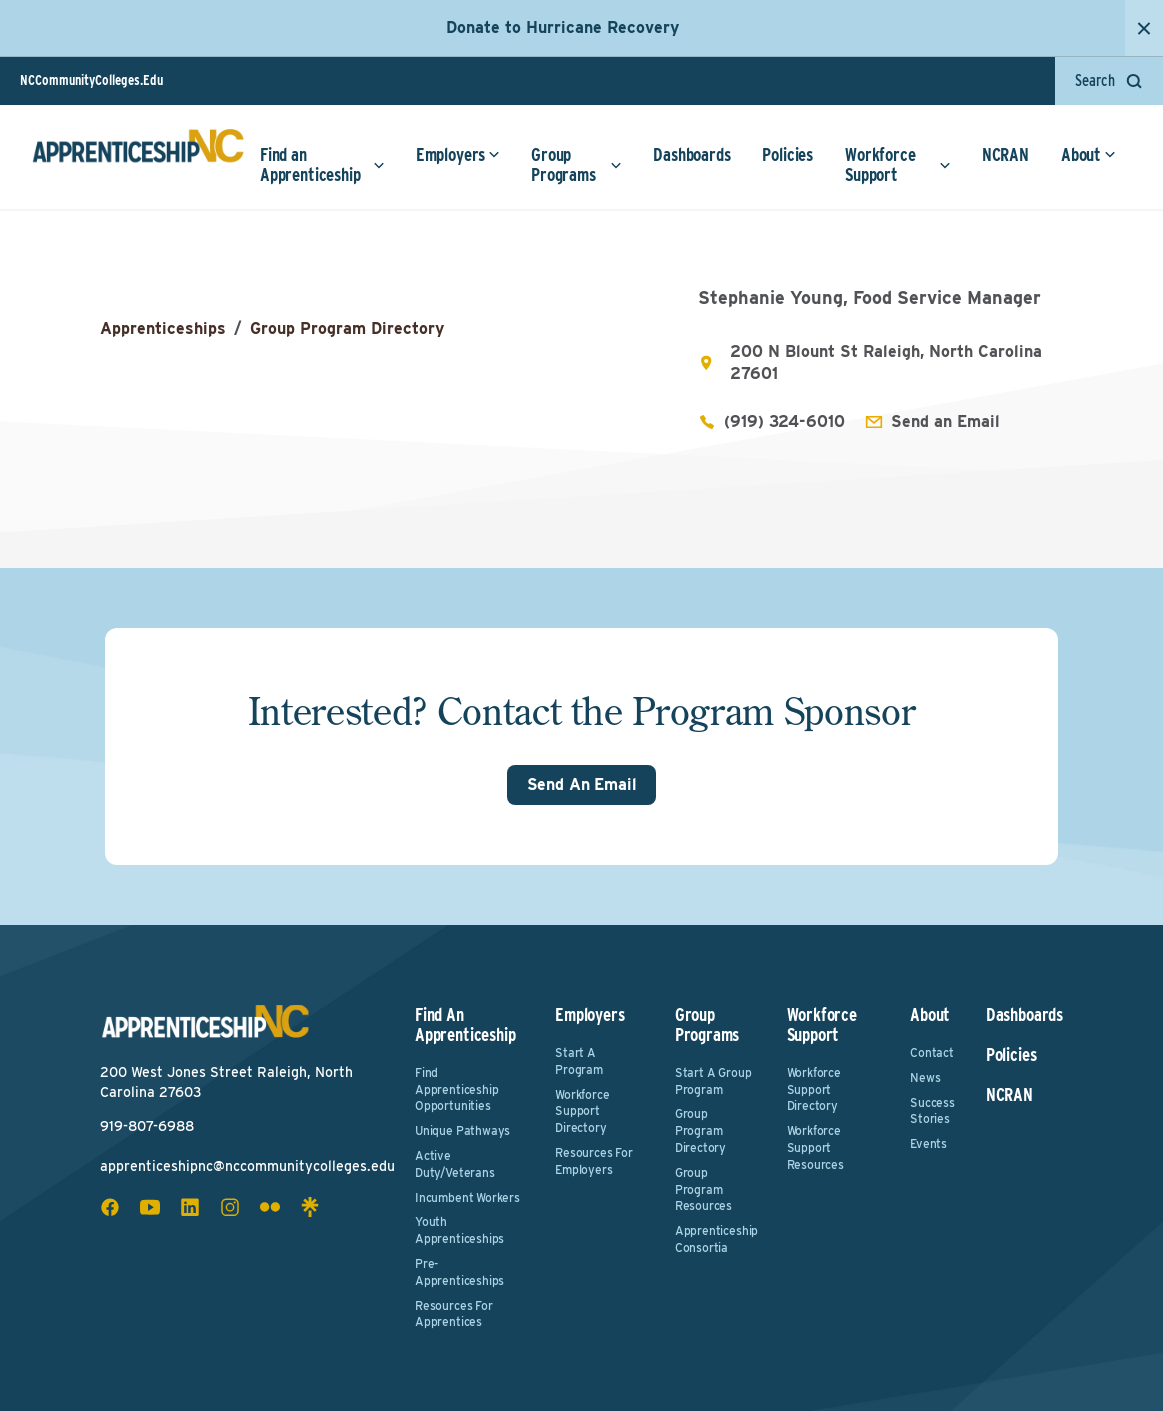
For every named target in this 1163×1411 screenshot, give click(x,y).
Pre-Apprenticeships (459, 1272)
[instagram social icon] (230, 1207)
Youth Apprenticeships (459, 1230)
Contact (932, 1052)
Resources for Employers (594, 1161)
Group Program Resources (703, 1189)
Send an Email (945, 421)
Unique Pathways (462, 1130)
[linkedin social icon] (190, 1207)
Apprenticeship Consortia (716, 1239)
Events (928, 1143)
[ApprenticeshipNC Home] (138, 154)
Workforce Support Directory (582, 1111)
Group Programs (576, 164)
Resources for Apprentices (454, 1314)
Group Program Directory (347, 328)
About (1088, 154)
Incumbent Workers (467, 1197)
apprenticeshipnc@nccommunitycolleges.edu (247, 1166)
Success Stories (932, 1111)
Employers (458, 154)
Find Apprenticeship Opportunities (456, 1089)
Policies (787, 154)
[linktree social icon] (310, 1207)
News (925, 1077)
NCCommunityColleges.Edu (91, 80)
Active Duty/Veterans (455, 1164)
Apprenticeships (163, 328)
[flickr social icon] (270, 1207)
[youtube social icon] (150, 1207)
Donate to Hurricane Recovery (562, 27)
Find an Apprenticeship (322, 164)
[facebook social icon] (110, 1207)
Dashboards (691, 154)
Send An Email (582, 784)
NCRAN (1005, 154)
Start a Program (579, 1061)
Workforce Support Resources (815, 1147)
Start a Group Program (713, 1081)
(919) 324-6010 (784, 421)
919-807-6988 (147, 1126)
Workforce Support (898, 164)
